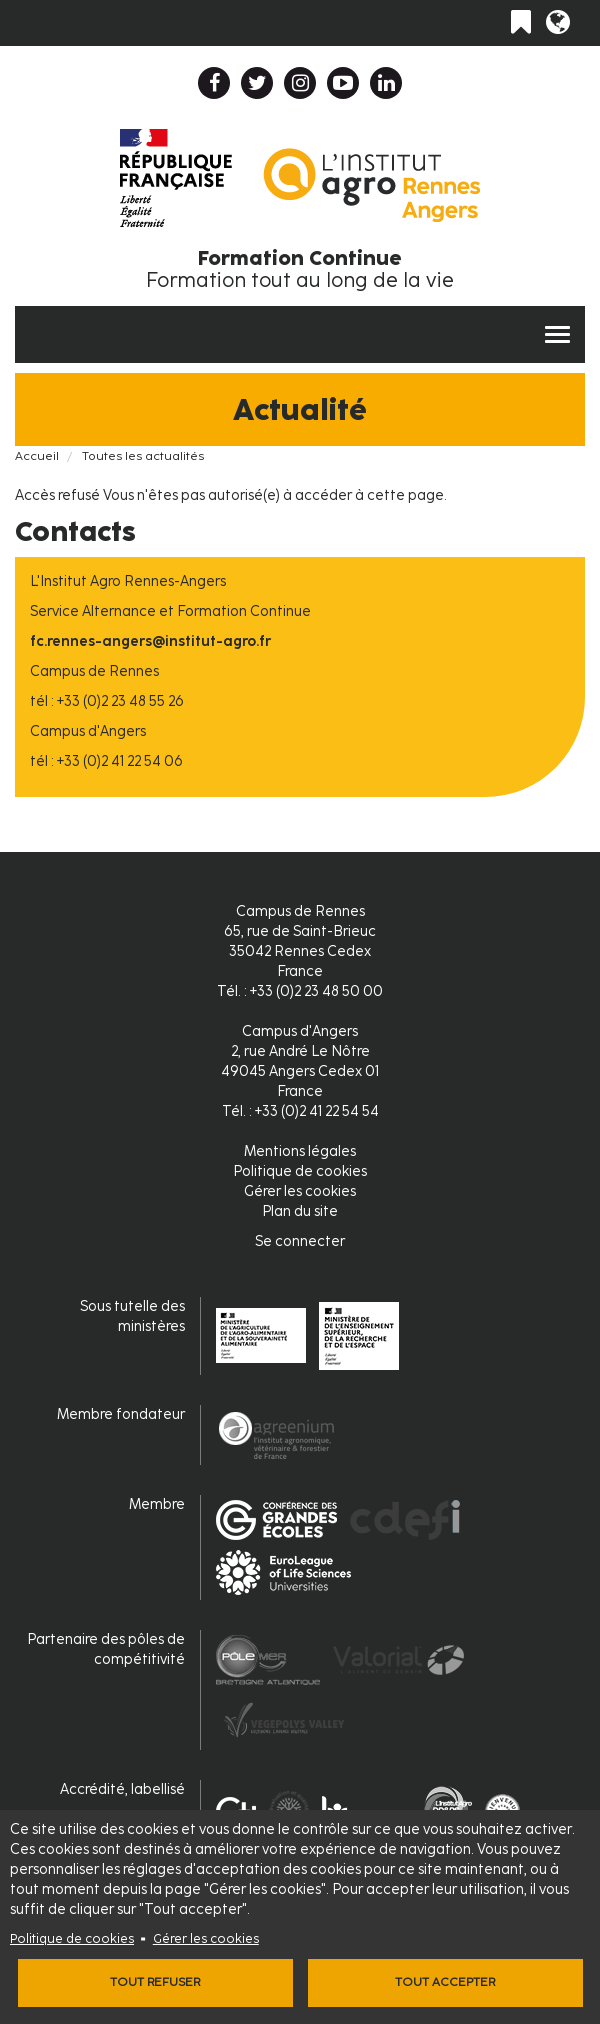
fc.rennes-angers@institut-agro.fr (150, 641)
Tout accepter (445, 1982)
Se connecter (300, 1241)
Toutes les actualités (143, 456)
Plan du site (300, 1211)
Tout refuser (155, 1982)
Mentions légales (300, 1151)
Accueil (37, 456)
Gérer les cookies (206, 1938)
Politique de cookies (72, 1938)
